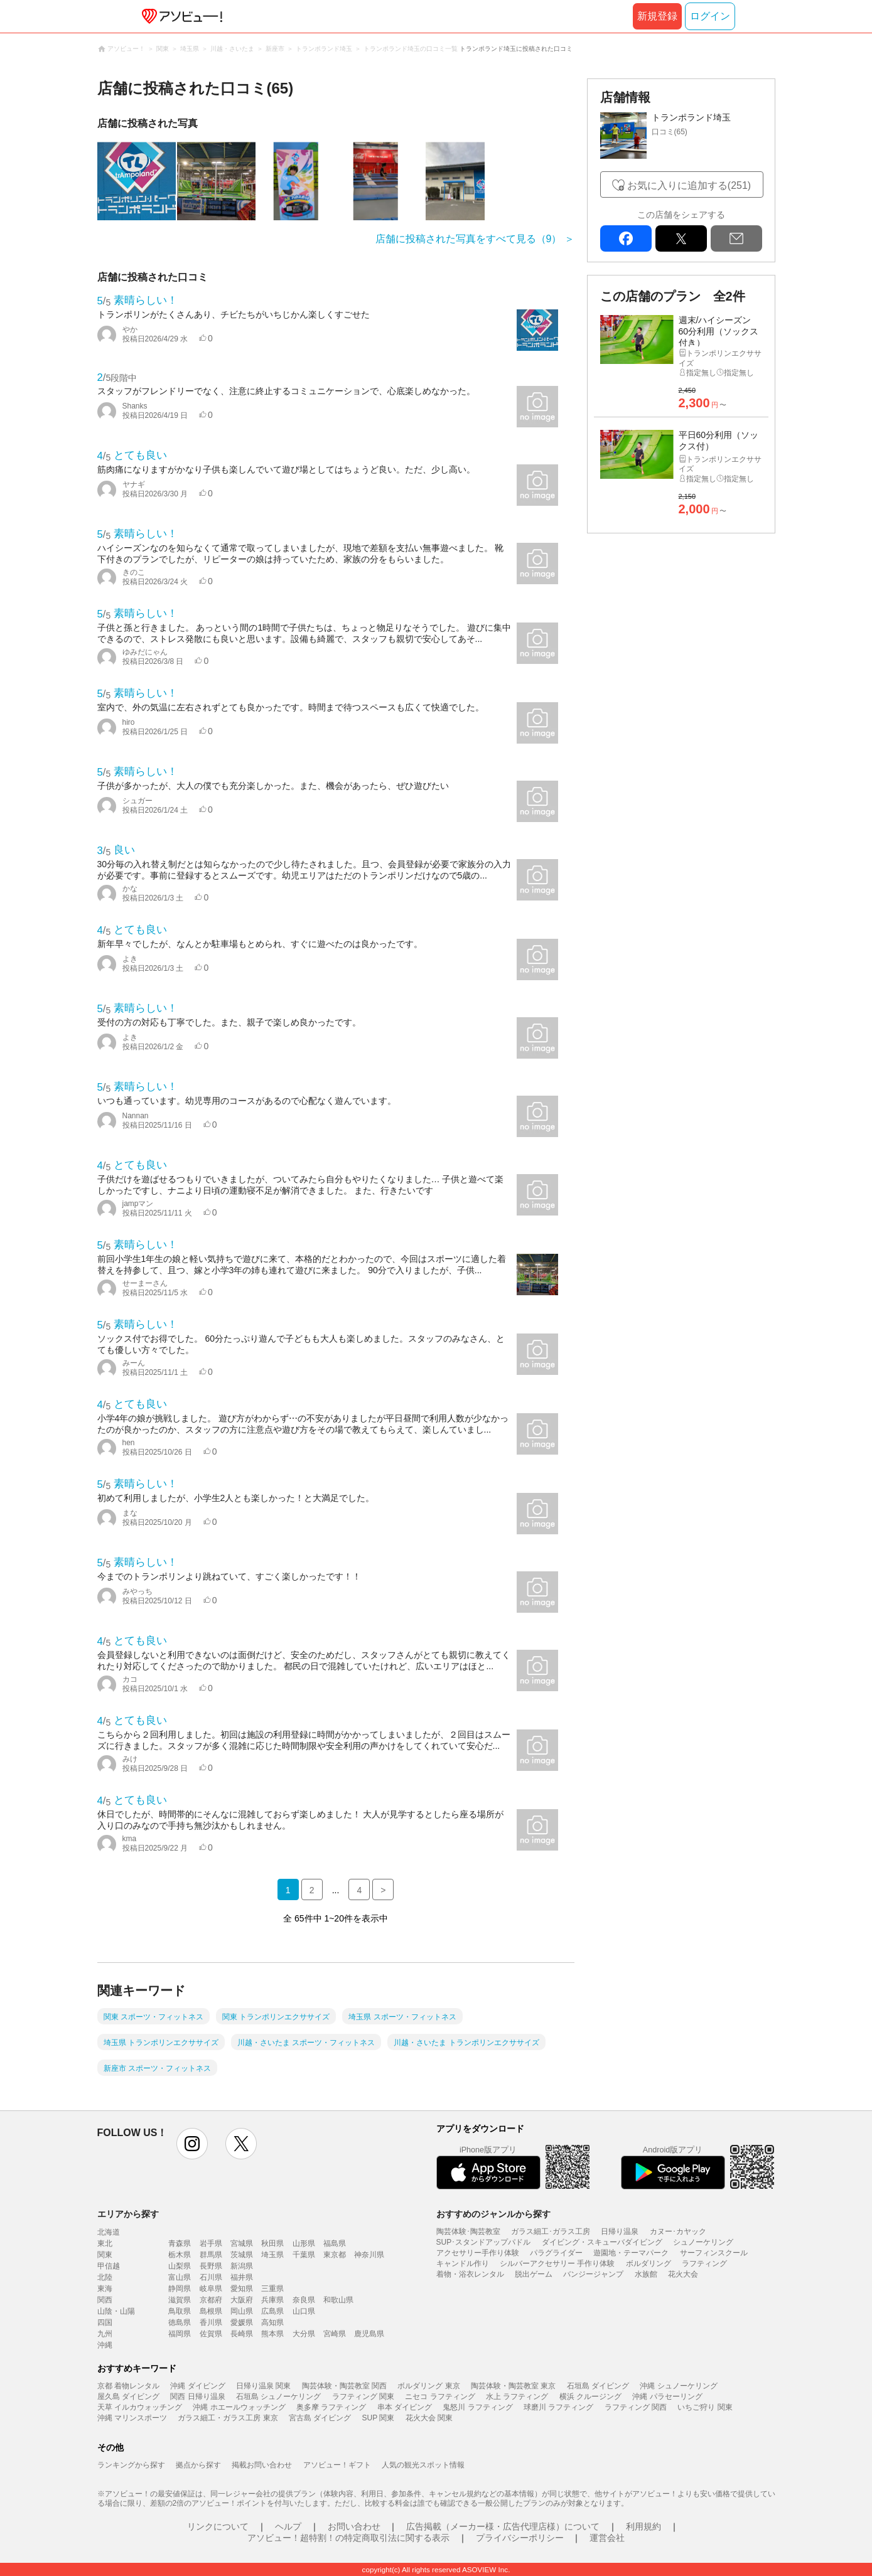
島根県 (211, 2311)
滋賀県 (179, 2299)
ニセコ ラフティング (440, 2396)
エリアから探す (128, 2214)
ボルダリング (648, 2263)
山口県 (304, 2311)
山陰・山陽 (116, 2311)
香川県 (211, 2322)
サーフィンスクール (714, 2252)
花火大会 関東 (429, 2417)
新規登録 (657, 16)
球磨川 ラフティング (558, 2407)
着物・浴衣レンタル (470, 2274)
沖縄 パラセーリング (667, 2396)
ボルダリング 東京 (428, 2385)
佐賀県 (211, 2333)
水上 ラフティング (517, 2396)
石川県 (211, 2277)
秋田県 (272, 2243)
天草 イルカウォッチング (139, 2407)
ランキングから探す (131, 2465)
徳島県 (179, 2322)
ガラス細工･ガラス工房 (550, 2231)
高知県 (272, 2322)
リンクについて (218, 2526)
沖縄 (104, 2345)
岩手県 (211, 2243)
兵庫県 (272, 2299)
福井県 (241, 2277)
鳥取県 (179, 2311)
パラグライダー (556, 2252)
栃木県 (179, 2254)
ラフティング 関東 (363, 2396)
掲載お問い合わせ (262, 2465)
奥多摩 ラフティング (331, 2407)
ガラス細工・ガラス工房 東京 (227, 2417)
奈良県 (304, 2299)
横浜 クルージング (590, 2396)
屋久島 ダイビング (128, 2396)
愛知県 (241, 2288)
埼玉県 (272, 2254)
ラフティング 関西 (636, 2407)
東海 (104, 2288)
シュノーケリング (703, 2242)
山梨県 (179, 2266)
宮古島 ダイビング (320, 2417)
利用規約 (643, 2526)
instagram (192, 2143)
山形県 (304, 2243)
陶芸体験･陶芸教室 (468, 2231)
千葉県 (304, 2254)
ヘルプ (288, 2526)
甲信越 (108, 2266)
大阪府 (241, 2299)
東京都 (334, 2254)
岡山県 (241, 2311)
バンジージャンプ (593, 2274)
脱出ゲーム (533, 2274)
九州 (104, 2333)
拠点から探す (198, 2465)
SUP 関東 (378, 2417)
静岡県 (179, 2288)
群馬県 (211, 2254)
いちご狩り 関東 (704, 2407)
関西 (104, 2299)
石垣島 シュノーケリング (278, 2396)
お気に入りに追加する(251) (689, 185)
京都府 (211, 2299)
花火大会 (683, 2274)
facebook (626, 238)
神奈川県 (369, 2254)
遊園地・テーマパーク (631, 2252)
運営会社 (607, 2538)
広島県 (272, 2311)
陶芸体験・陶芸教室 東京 (513, 2385)
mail (736, 238)
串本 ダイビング (404, 2407)
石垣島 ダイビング (598, 2385)
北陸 (104, 2277)
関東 (104, 2254)
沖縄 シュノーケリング (678, 2385)
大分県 (304, 2333)
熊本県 (272, 2333)
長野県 (211, 2266)
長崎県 (241, 2333)
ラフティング (704, 2263)
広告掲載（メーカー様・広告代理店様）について (503, 2526)
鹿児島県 (369, 2333)
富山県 (179, 2277)
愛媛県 (241, 2322)
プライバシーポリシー (520, 2538)
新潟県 (241, 2266)
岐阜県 (211, 2288)
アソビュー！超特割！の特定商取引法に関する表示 (348, 2538)
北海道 (108, 2232)
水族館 (646, 2274)
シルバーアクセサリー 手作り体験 (557, 2263)
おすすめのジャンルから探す (493, 2214)
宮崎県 (334, 2333)
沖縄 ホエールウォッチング (239, 2407)
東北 (104, 2243)
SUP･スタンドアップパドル (483, 2242)
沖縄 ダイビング (197, 2385)
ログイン (710, 16)
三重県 (272, 2288)
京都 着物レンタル (128, 2385)
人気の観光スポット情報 (423, 2465)
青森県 (179, 2243)
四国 (104, 2322)
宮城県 (241, 2243)
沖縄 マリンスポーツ (132, 2417)
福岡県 (179, 2333)
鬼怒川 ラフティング (477, 2407)
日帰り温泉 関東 (263, 2385)
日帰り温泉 (619, 2231)
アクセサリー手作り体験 (477, 2252)
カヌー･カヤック (678, 2231)
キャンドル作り (462, 2263)
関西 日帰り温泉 (197, 2396)
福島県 (334, 2243)
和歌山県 (338, 2299)
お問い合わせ (354, 2526)
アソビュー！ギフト (337, 2465)
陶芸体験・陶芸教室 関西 (344, 2385)
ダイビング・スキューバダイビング (602, 2242)
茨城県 (241, 2254)
